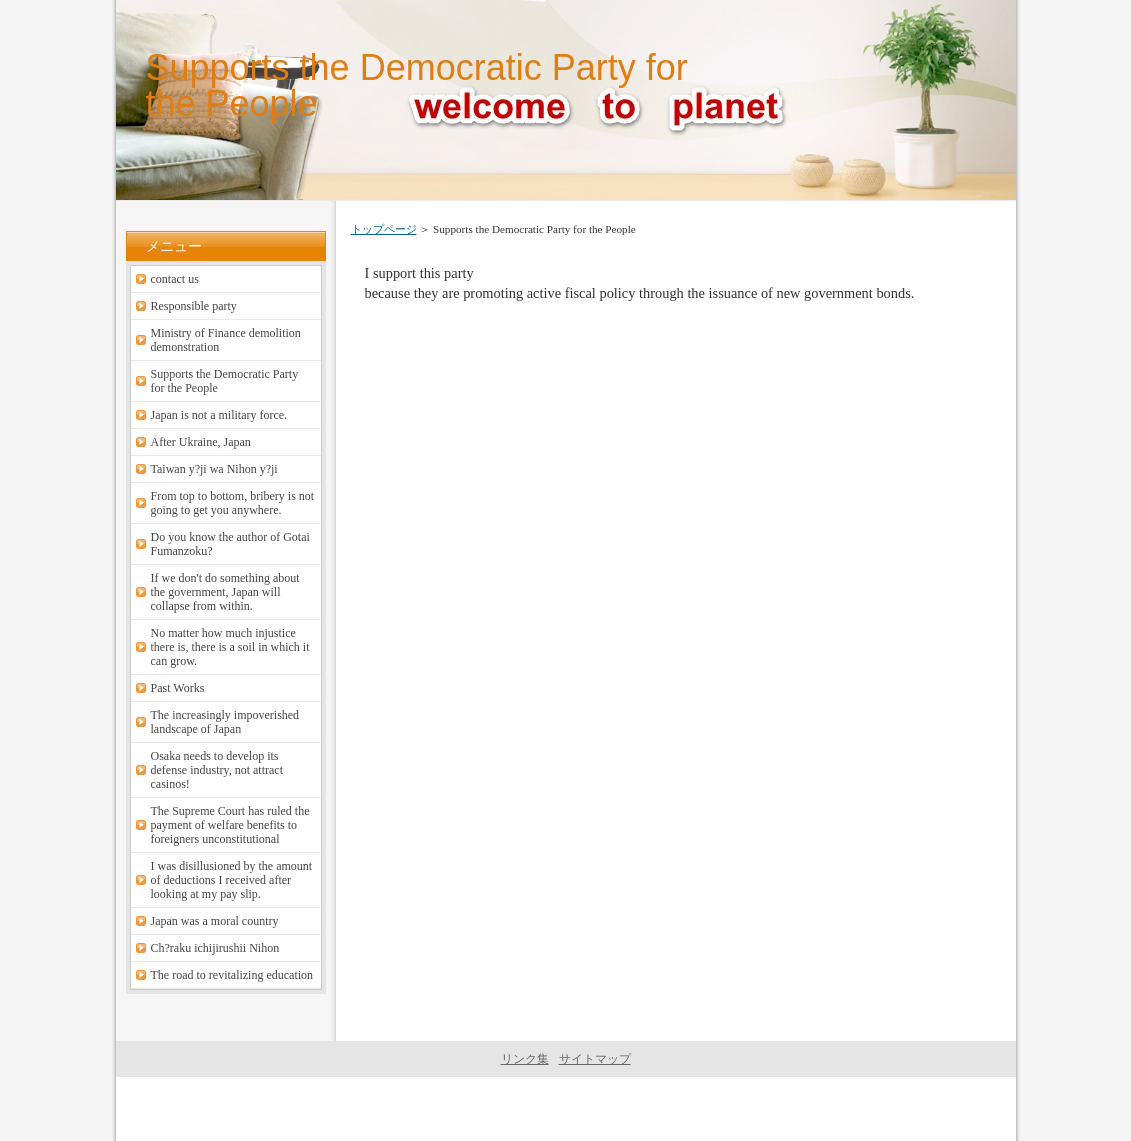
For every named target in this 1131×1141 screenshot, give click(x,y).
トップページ (384, 229)
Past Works (178, 688)
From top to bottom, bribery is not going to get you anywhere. (233, 503)
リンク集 (525, 1059)
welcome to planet (562, 1109)
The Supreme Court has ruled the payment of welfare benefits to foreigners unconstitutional (230, 825)
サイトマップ (595, 1059)
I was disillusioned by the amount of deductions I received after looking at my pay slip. (232, 880)
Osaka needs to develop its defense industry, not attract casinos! (217, 770)
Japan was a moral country (215, 921)
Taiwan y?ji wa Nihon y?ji (214, 469)
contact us (175, 279)
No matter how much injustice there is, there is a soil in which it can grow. (230, 647)
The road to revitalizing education (232, 975)
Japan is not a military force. (219, 415)
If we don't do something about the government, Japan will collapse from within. (225, 592)
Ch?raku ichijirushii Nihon (215, 948)
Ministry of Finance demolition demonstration (226, 340)
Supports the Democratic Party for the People (417, 85)
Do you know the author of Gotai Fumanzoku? (230, 544)
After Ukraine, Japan (201, 442)
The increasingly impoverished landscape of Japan (225, 722)
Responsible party (194, 306)
